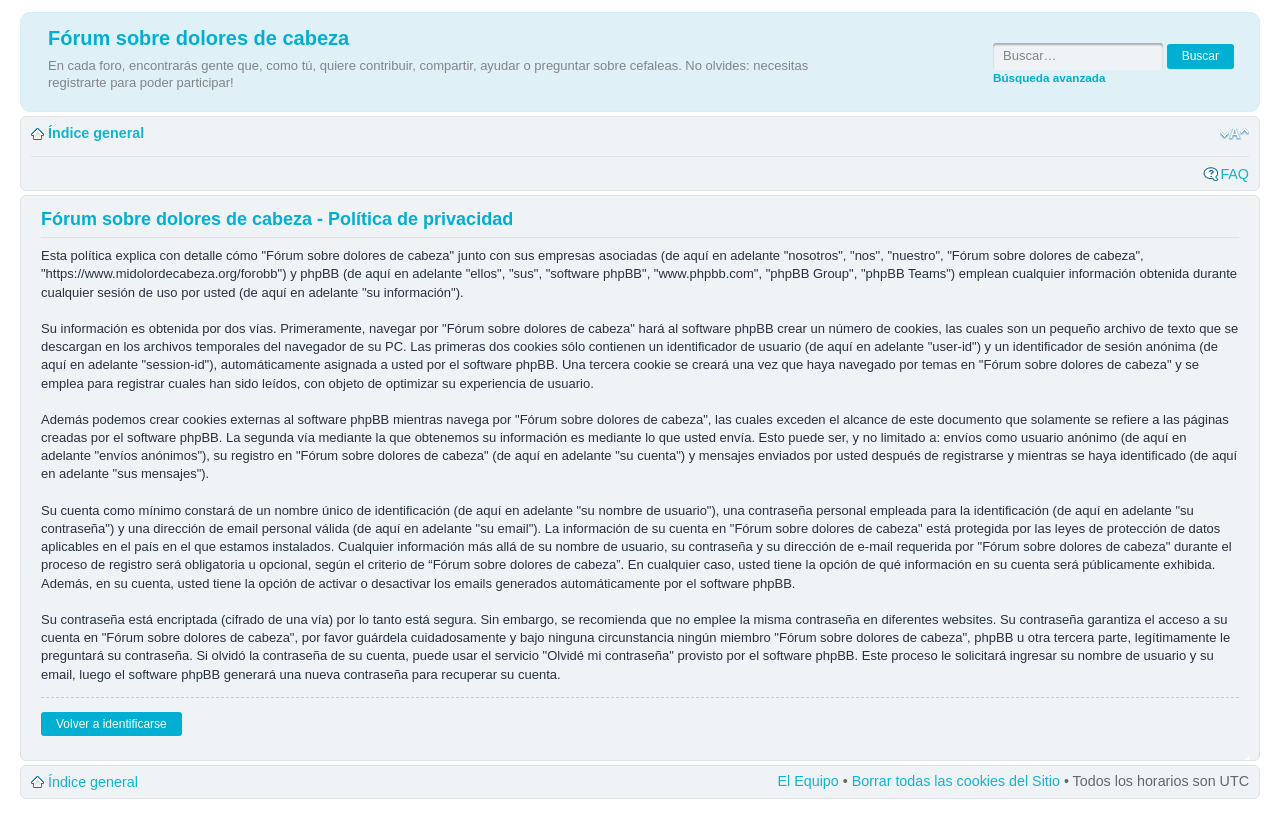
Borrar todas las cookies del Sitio (956, 781)
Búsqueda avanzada (1049, 77)
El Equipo (808, 781)
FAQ (1234, 174)
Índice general (96, 133)
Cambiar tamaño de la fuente (1234, 134)
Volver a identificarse (111, 724)
